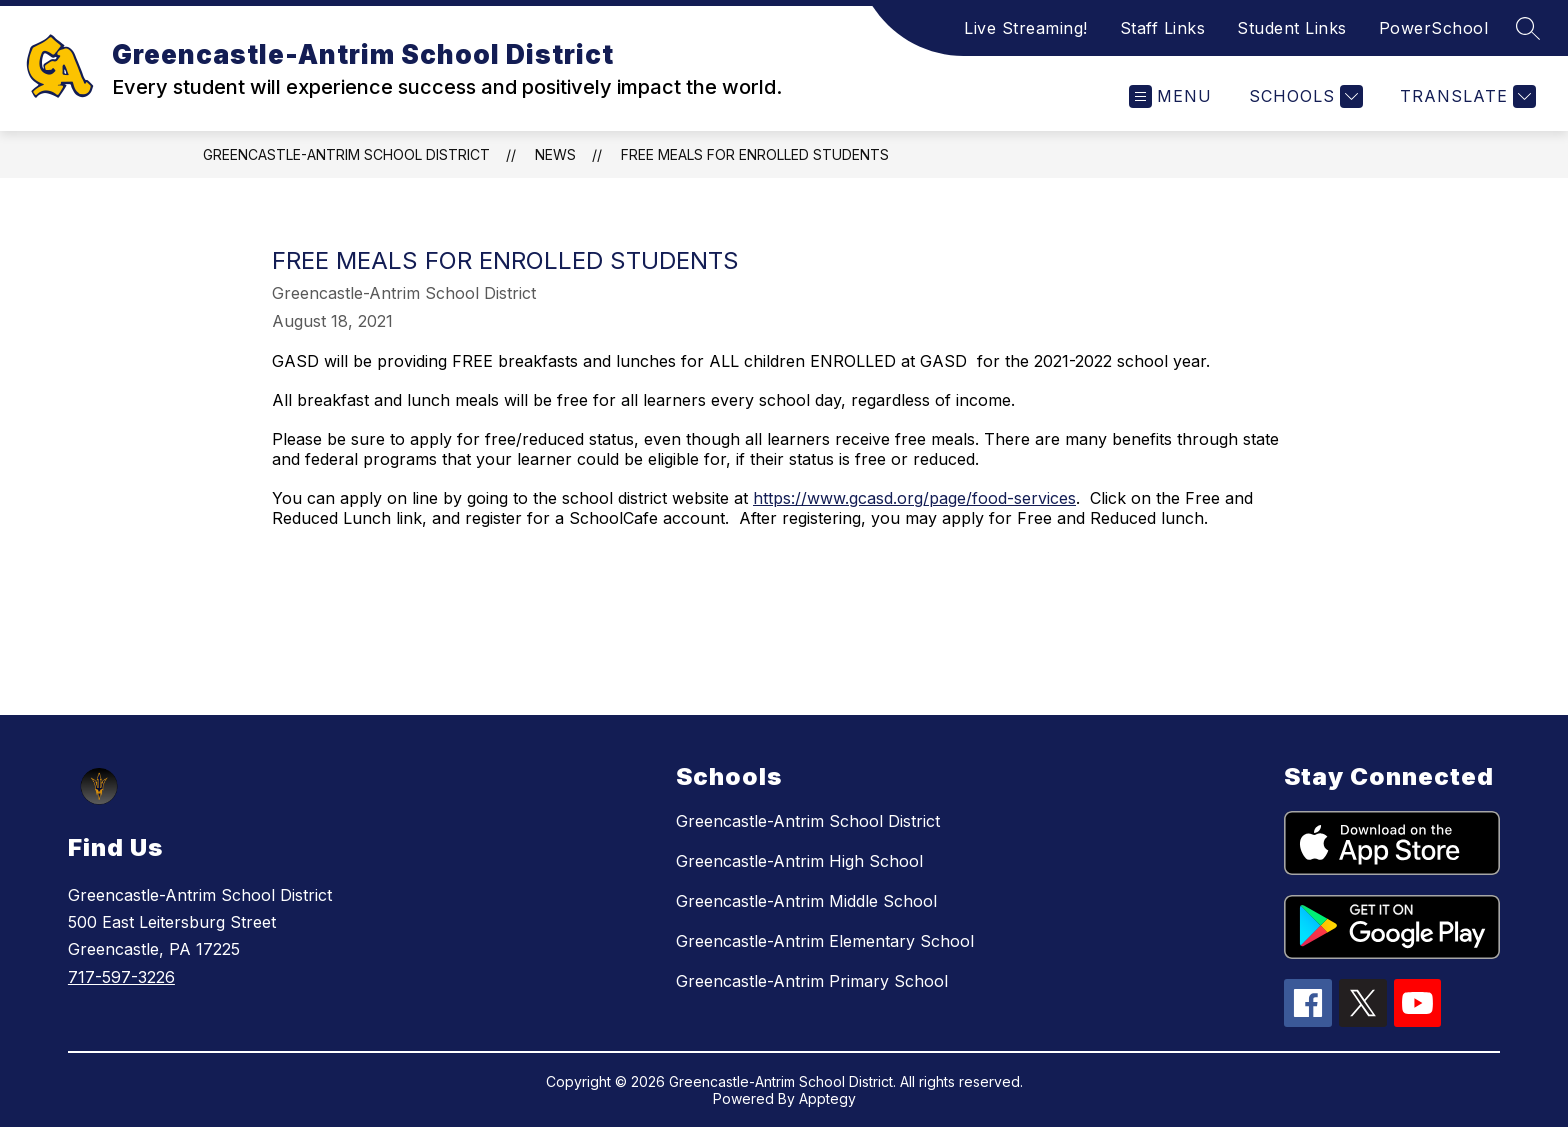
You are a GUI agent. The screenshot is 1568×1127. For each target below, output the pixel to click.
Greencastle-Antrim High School (799, 861)
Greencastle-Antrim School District (346, 154)
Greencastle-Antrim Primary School (812, 981)
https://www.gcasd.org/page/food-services (914, 498)
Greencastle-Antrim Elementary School (825, 941)
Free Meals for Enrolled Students (755, 154)
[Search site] (1528, 28)
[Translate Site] (1465, 96)
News (555, 154)
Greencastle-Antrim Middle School (806, 901)
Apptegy (827, 1098)
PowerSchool (1434, 28)
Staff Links (1163, 28)
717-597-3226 (121, 977)
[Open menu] (1170, 96)
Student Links (1292, 28)
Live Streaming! (1026, 28)
